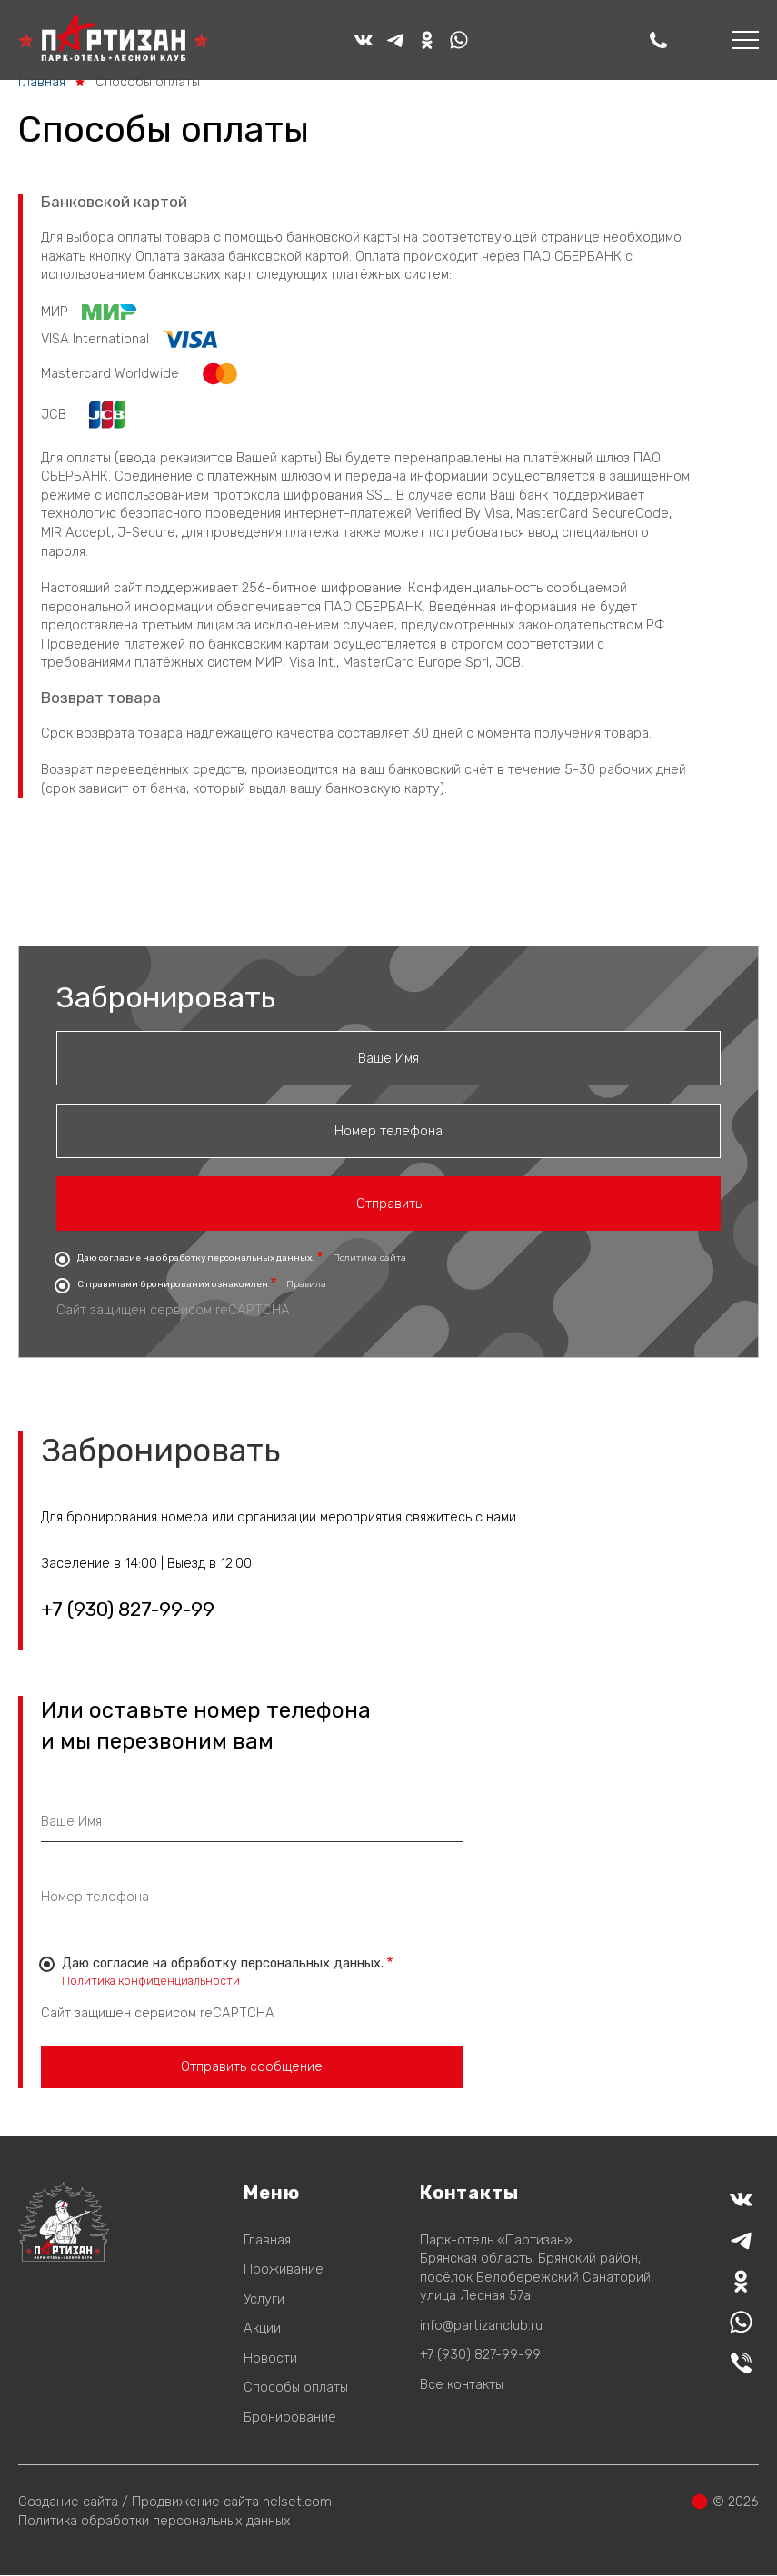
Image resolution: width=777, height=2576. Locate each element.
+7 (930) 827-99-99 (127, 1610)
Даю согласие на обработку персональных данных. (195, 1258)
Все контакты (461, 2384)
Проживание (284, 2269)
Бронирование (290, 2417)
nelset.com (297, 2501)
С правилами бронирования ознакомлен (172, 1284)
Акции (262, 2328)
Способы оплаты (296, 2387)
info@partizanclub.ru (481, 2325)
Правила (306, 1284)
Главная (41, 82)
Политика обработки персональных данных (154, 2520)
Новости (270, 2358)
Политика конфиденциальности (151, 1980)
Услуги (264, 2299)
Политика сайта (369, 1258)
